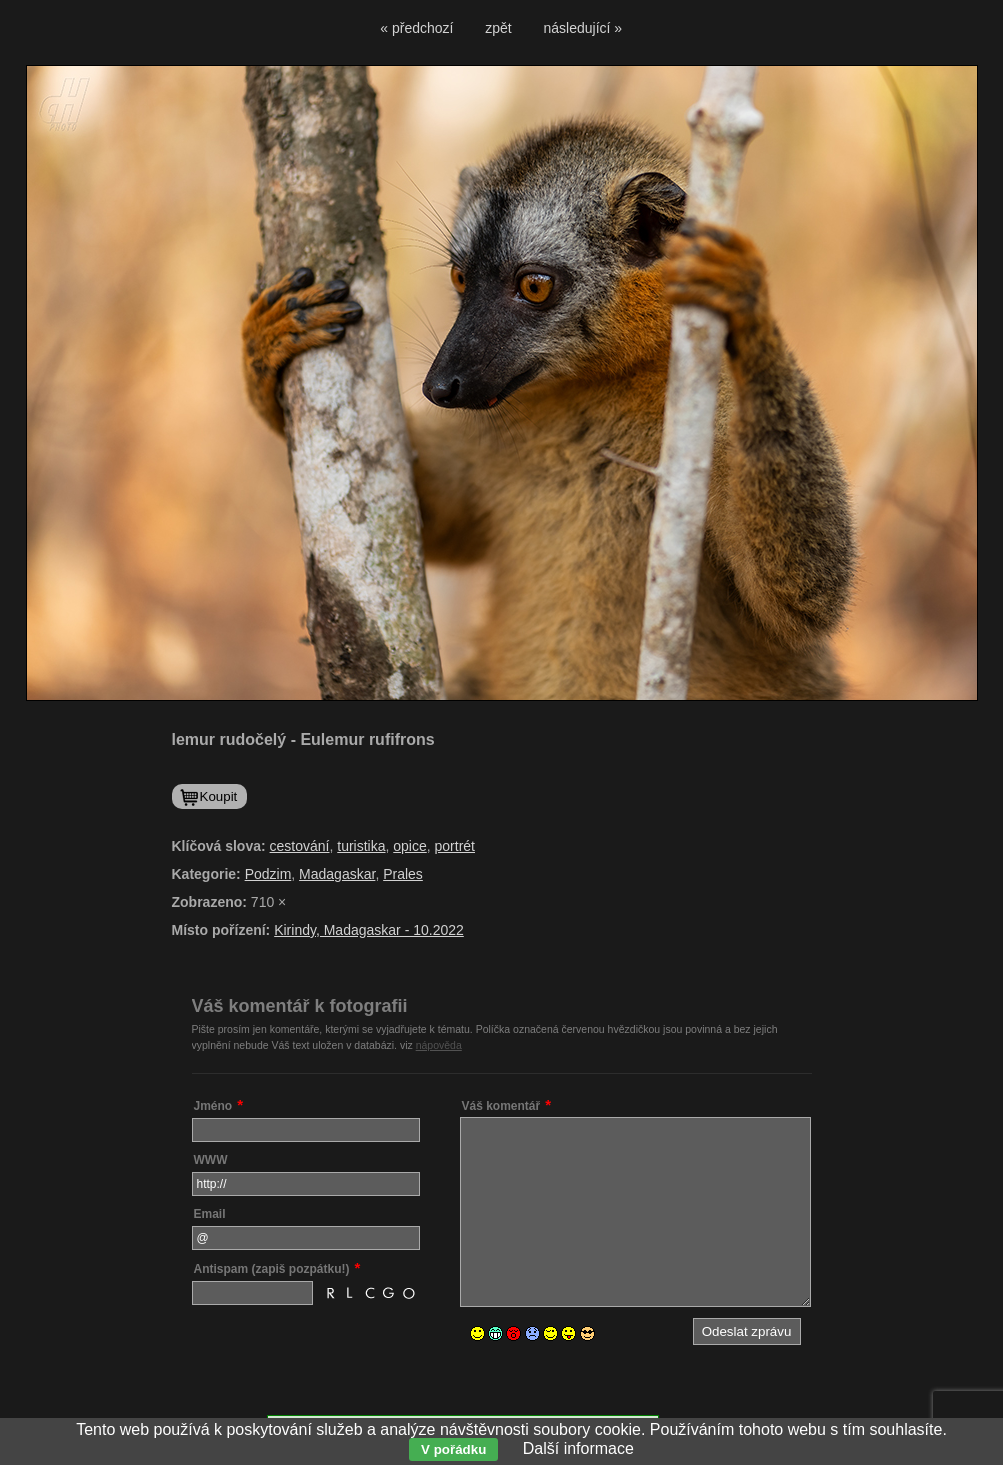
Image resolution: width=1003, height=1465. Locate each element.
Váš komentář (501, 1106)
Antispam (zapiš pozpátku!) (272, 1269)
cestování (300, 846)
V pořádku (453, 1449)
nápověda (439, 1045)
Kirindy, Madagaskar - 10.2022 (369, 930)
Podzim (268, 874)
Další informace (578, 1448)
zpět (498, 28)
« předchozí (416, 28)
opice (409, 846)
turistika (361, 846)
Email (210, 1214)
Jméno (213, 1106)
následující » (583, 28)
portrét (455, 846)
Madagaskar (337, 874)
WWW (211, 1160)
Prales (403, 874)
